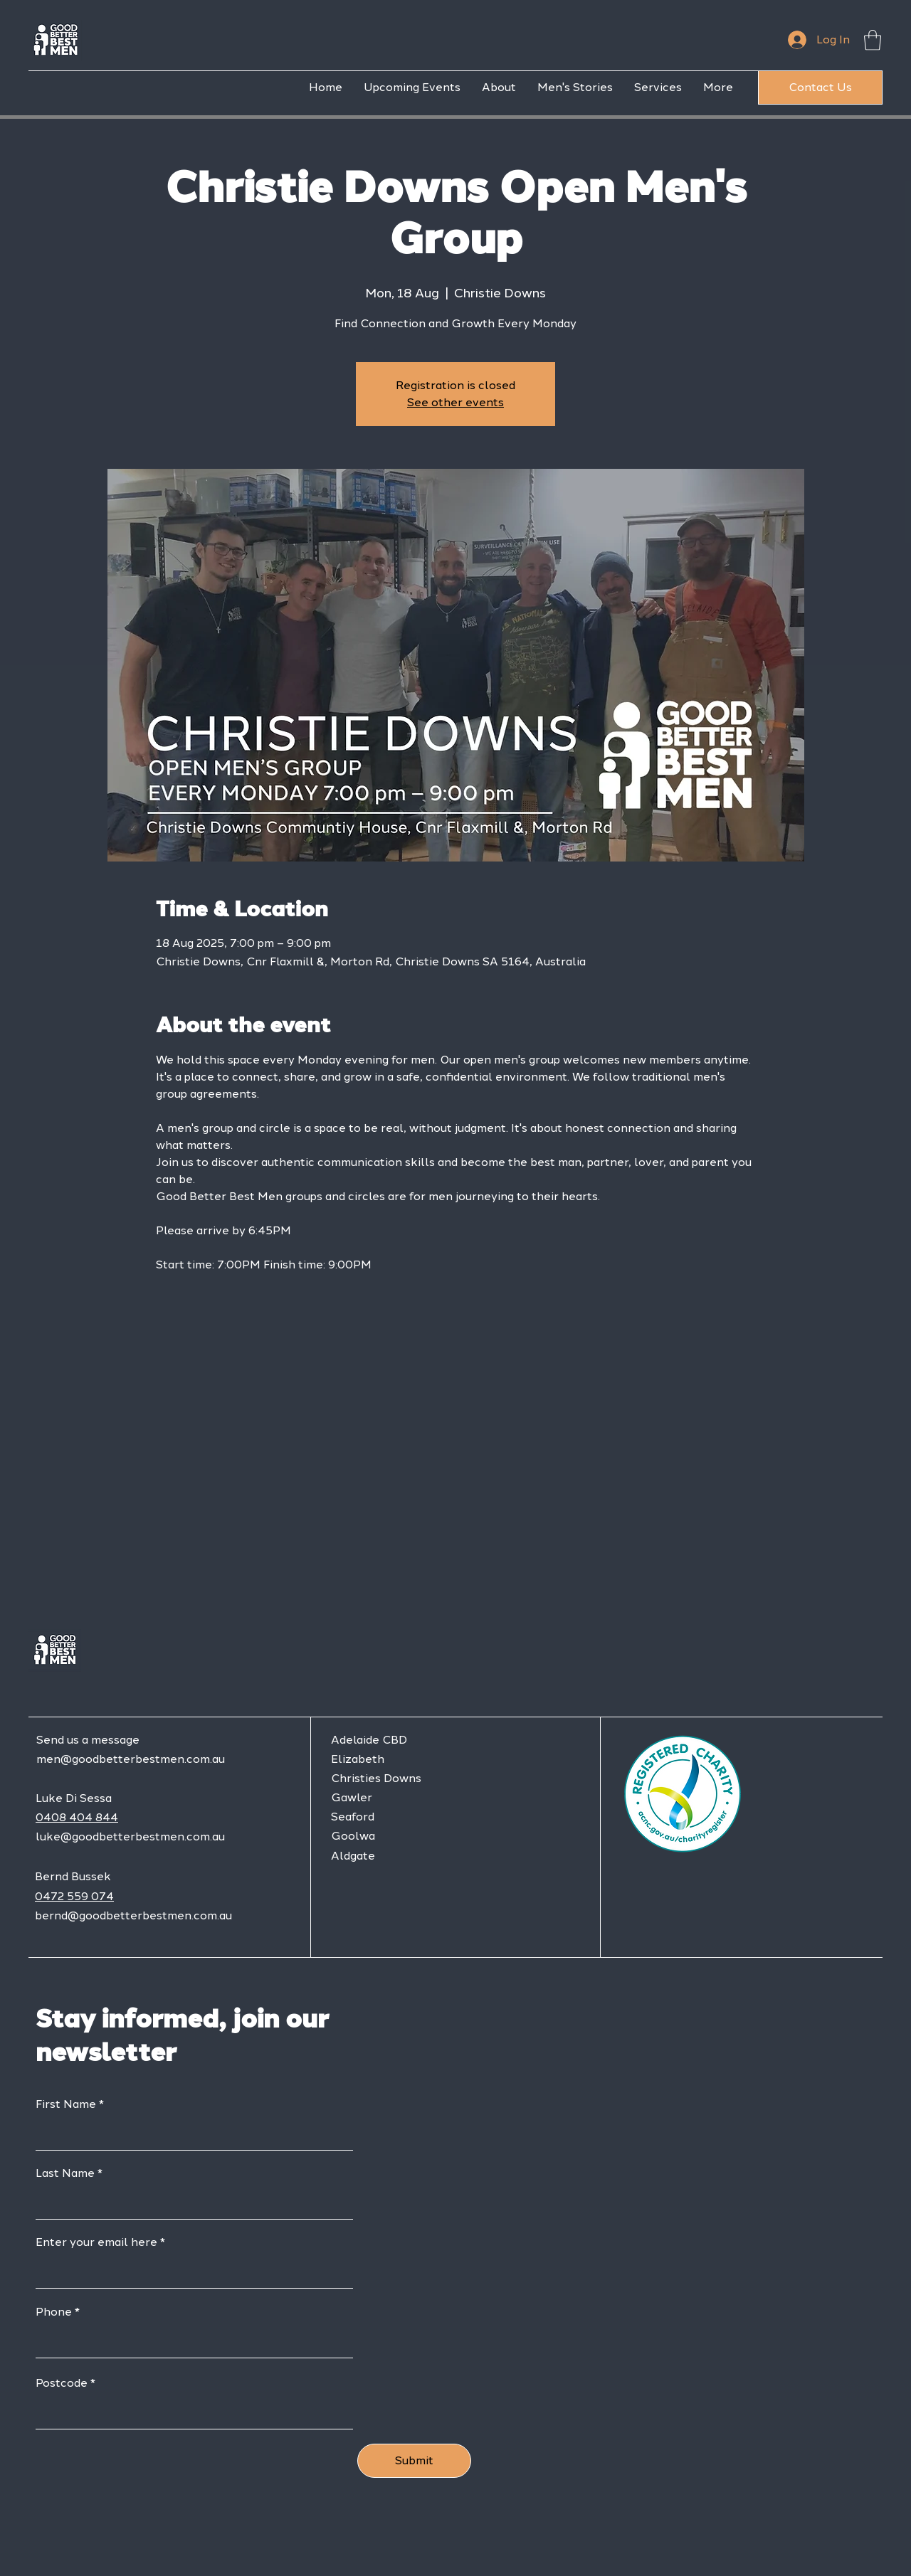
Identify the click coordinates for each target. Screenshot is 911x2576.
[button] (872, 40)
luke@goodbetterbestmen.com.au (130, 1836)
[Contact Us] (820, 87)
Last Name (65, 2173)
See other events (455, 402)
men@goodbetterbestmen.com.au (130, 1759)
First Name (66, 2104)
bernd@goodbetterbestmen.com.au (133, 1915)
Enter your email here (96, 2242)
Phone (54, 2312)
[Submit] (414, 2461)
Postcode (62, 2383)
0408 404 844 (77, 1817)
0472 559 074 (74, 1896)
